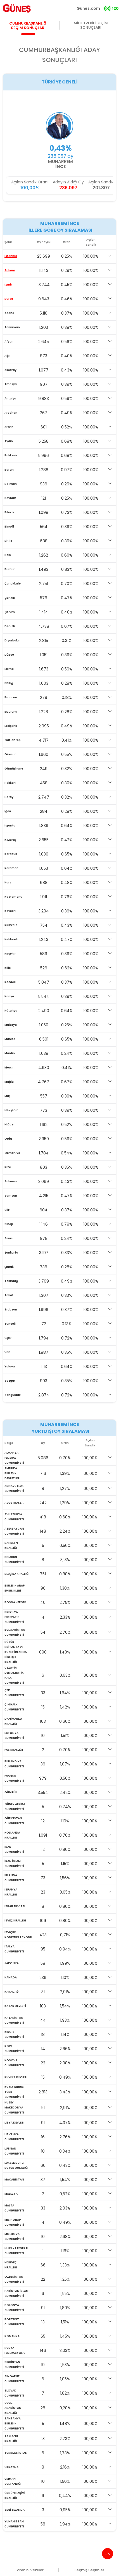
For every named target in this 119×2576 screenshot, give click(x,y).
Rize (7, 1167)
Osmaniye (12, 1153)
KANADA (10, 1977)
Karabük (10, 854)
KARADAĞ (11, 1992)
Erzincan (10, 697)
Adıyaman (12, 327)
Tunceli (10, 1324)
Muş (7, 1096)
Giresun (10, 754)
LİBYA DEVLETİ (14, 2122)
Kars (7, 882)
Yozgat (9, 1381)
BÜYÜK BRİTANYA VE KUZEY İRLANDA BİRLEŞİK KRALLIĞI (15, 1652)
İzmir (8, 284)
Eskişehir (10, 726)
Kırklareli (11, 939)
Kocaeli (10, 982)
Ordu (8, 1139)
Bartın (9, 470)
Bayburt (10, 498)
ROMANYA (12, 2336)
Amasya (10, 384)
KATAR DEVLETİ (15, 2006)
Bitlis (8, 541)
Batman (10, 484)
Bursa (8, 299)
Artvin (8, 427)
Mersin (9, 1067)
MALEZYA (11, 2194)
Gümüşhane (13, 768)
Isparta (9, 825)
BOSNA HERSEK (15, 1602)
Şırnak (9, 1267)
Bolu (7, 555)
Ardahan (10, 413)
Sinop (8, 1224)
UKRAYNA (11, 2467)
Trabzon (10, 1309)
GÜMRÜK (10, 1792)
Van (7, 1352)
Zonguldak (12, 1395)
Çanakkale (12, 583)
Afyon (8, 341)
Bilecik (9, 512)
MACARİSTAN (14, 2179)
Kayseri (10, 911)
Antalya (10, 398)
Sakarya (10, 1181)
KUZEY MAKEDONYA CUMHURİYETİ (14, 2107)
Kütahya (10, 1010)
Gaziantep (12, 740)
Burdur (9, 569)
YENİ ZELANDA (14, 2510)
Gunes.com (88, 8)
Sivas (8, 1238)
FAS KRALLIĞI (13, 1750)
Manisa (9, 1039)
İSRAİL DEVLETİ (14, 1906)
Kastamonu (13, 897)
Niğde (8, 1124)
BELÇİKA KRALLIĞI (16, 1574)
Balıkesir (10, 455)
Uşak (7, 1338)
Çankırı (9, 598)
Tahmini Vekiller (29, 2570)
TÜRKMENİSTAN (15, 2453)
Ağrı (7, 356)
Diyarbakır (12, 640)
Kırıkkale (10, 925)
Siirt (7, 1210)
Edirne (9, 669)
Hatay (8, 797)
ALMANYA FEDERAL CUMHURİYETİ (14, 1458)
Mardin (9, 1053)
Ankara (9, 270)
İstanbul (10, 256)
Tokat (8, 1295)
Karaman (11, 868)
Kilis (7, 968)
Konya (9, 996)
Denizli (9, 626)
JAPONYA (11, 1963)
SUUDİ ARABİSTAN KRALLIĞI (12, 2408)
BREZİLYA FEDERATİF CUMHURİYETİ (14, 1617)
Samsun (10, 1196)
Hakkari (10, 783)
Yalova (9, 1366)
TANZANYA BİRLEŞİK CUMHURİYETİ (14, 2423)
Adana (9, 313)
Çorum (9, 612)
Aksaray (10, 370)
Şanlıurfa (11, 1252)
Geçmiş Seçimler (88, 2570)
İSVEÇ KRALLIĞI (15, 1920)
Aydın (8, 441)
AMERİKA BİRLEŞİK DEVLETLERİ (12, 1473)
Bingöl (9, 526)
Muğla (9, 1082)
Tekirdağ (11, 1281)
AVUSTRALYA (13, 1503)
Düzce (9, 655)
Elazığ (8, 683)
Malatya (10, 1025)
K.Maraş (10, 840)
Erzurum (10, 712)
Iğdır (7, 811)
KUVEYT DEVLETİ (15, 2077)
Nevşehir (11, 1110)
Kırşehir (10, 954)
